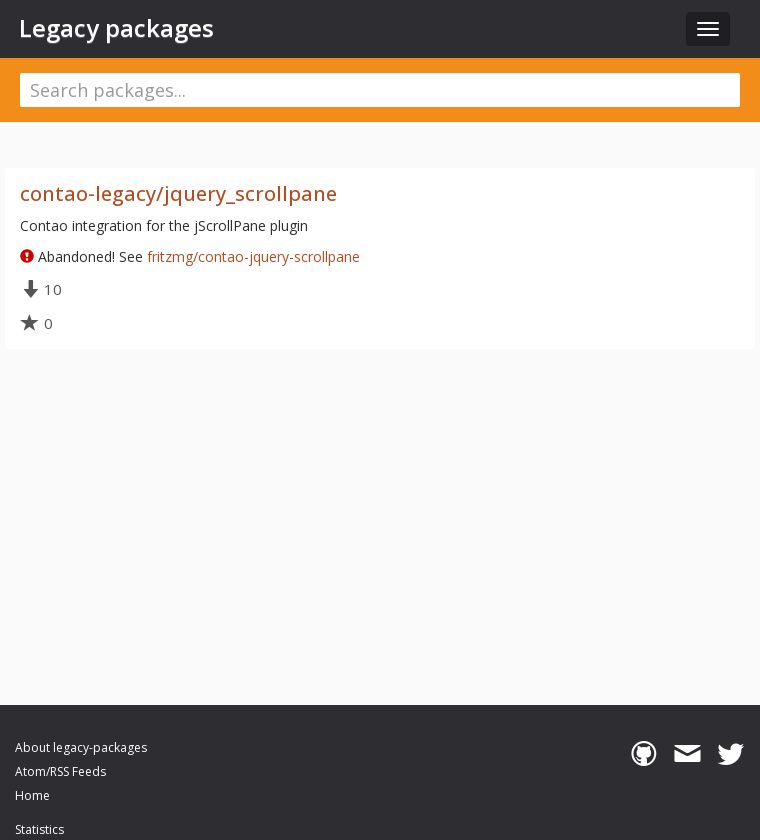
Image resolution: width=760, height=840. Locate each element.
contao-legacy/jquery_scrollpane (178, 193)
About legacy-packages (81, 747)
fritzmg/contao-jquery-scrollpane (253, 256)
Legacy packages (116, 28)
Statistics (39, 829)
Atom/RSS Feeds (60, 771)
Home (32, 795)
